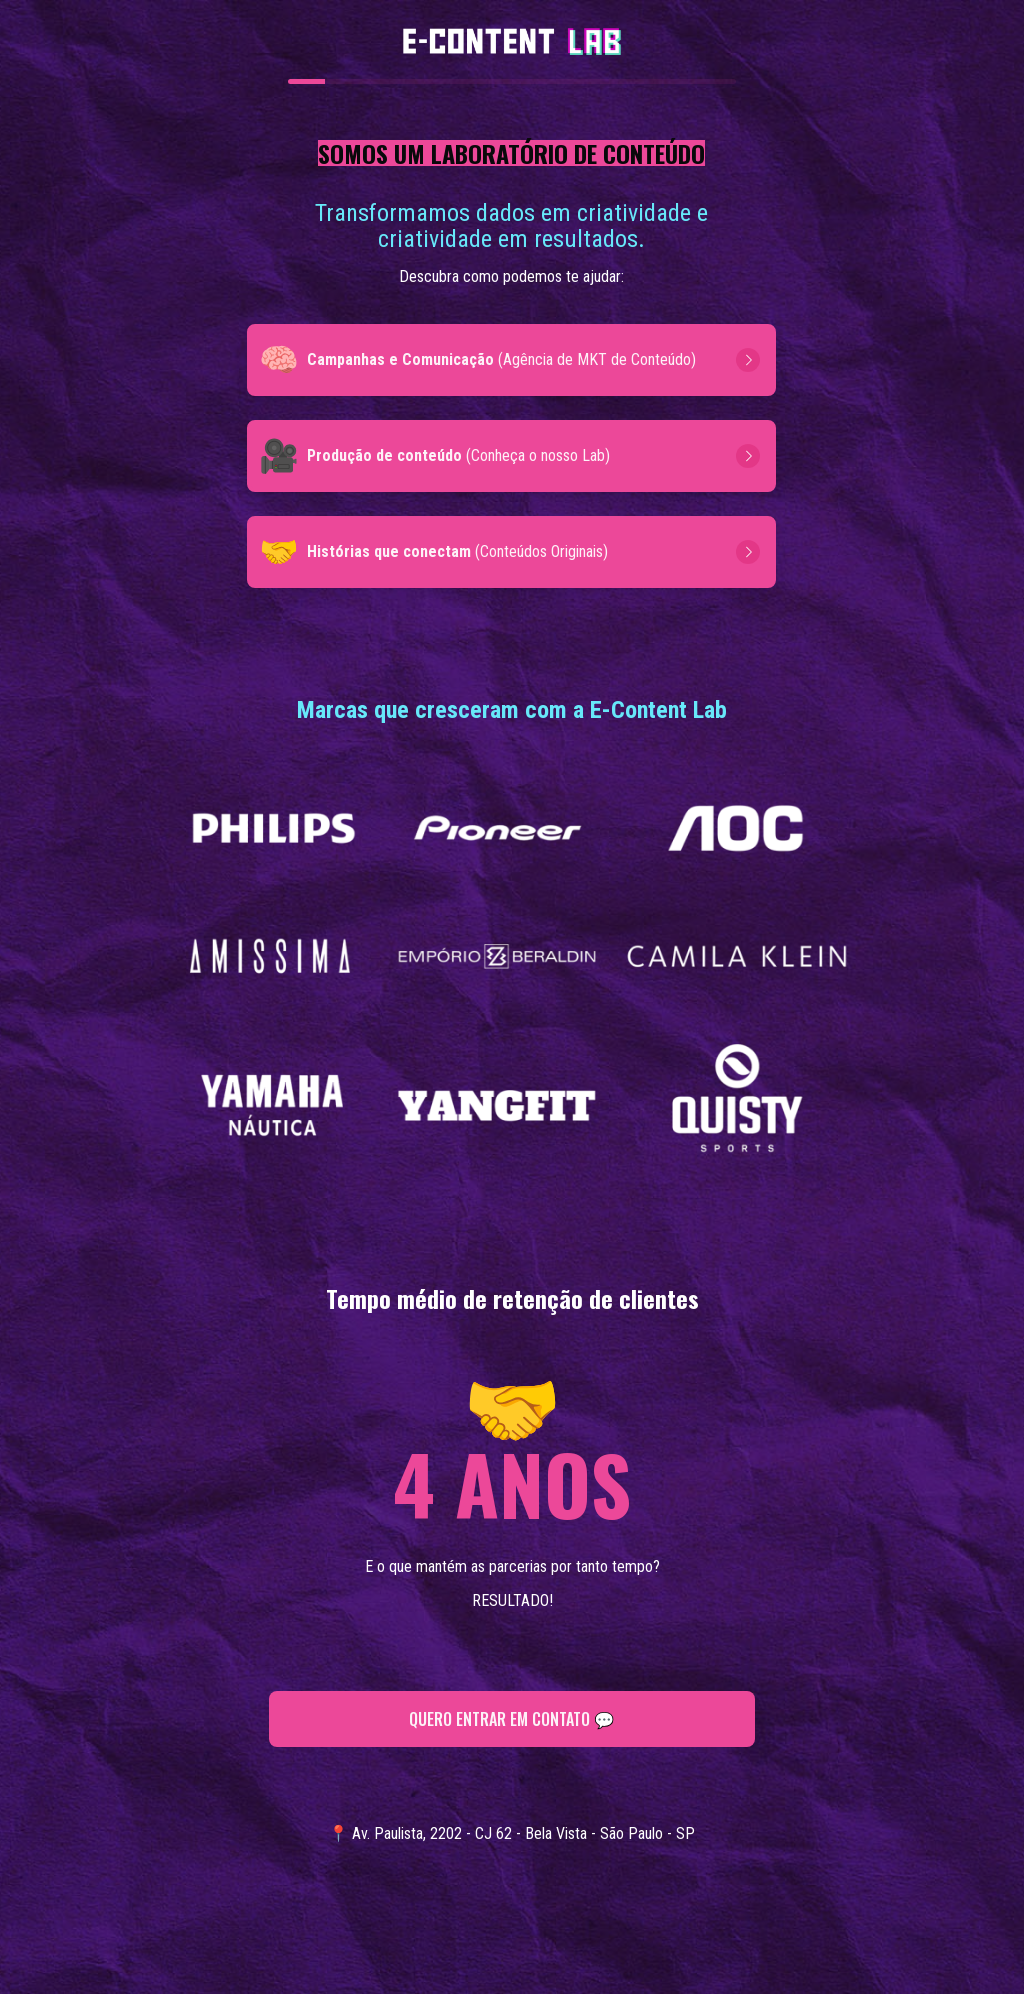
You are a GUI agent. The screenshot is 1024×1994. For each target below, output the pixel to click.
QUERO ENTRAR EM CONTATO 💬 (512, 1719)
